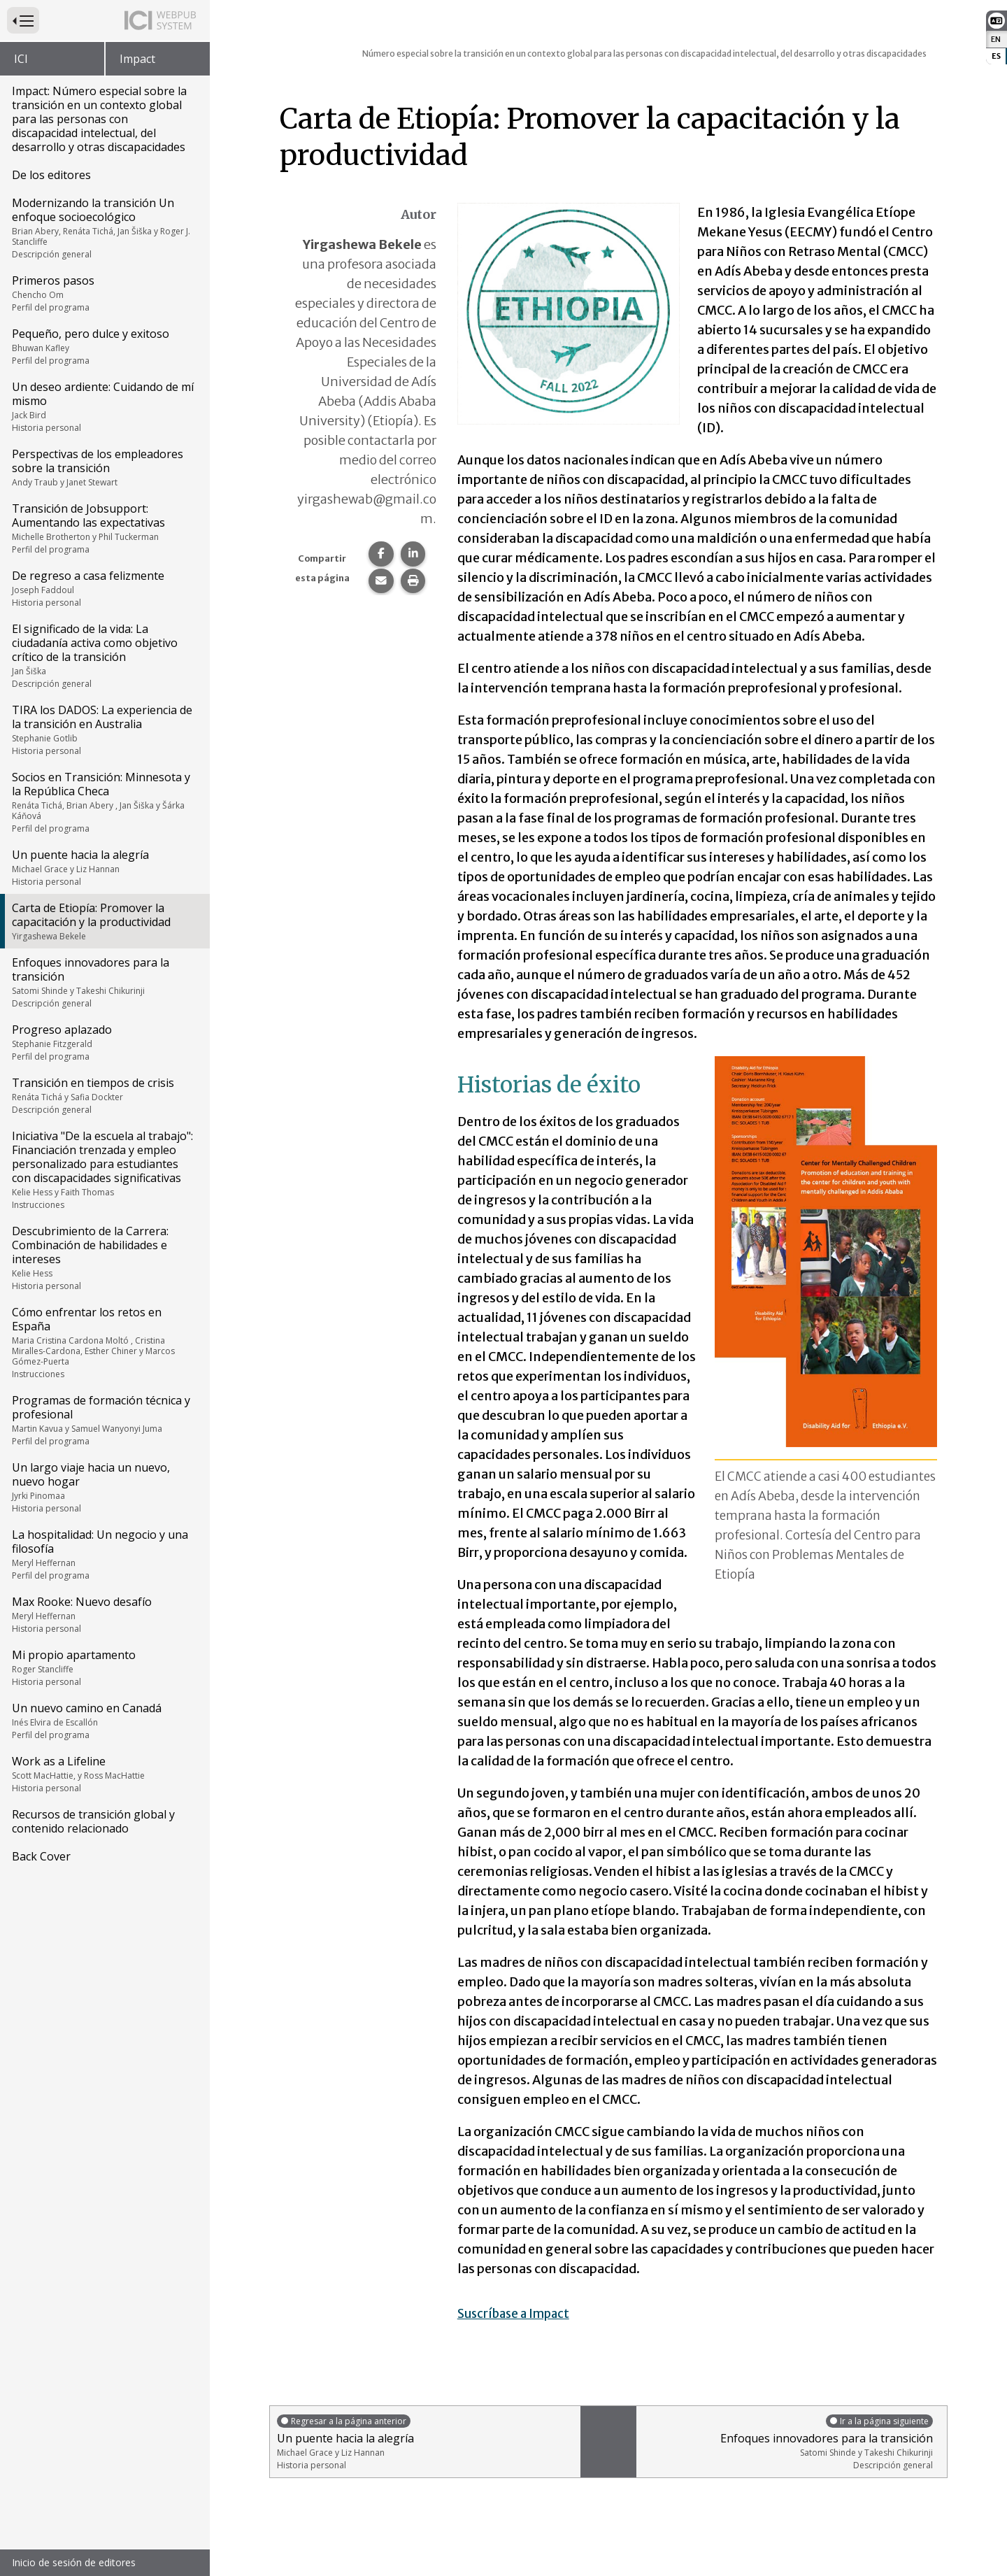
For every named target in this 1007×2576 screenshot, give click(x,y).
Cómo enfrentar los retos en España (104, 1342)
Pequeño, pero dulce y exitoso (104, 346)
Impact (137, 58)
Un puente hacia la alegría (104, 867)
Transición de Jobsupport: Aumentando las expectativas (104, 528)
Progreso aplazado (104, 1042)
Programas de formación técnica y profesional (104, 1420)
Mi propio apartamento (104, 1667)
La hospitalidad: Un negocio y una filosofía (104, 1554)
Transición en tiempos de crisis (104, 1095)
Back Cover (41, 1856)
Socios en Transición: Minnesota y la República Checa (104, 801)
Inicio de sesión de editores (74, 2562)
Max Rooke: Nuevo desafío (104, 1614)
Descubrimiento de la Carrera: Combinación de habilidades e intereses (104, 1257)
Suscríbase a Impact (517, 2313)
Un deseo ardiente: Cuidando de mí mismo (104, 406)
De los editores (51, 175)
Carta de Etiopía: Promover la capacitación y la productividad (104, 921)
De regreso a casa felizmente (104, 588)
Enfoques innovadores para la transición (104, 982)
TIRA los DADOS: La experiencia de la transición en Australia (104, 729)
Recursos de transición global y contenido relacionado (93, 1821)
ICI (21, 58)
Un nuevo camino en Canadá (104, 1720)
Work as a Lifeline (104, 1773)
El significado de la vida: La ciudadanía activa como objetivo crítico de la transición (104, 655)
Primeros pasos (104, 293)
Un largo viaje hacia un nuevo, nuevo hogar (104, 1487)
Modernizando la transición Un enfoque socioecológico (104, 227)
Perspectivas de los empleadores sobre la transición (104, 467)
